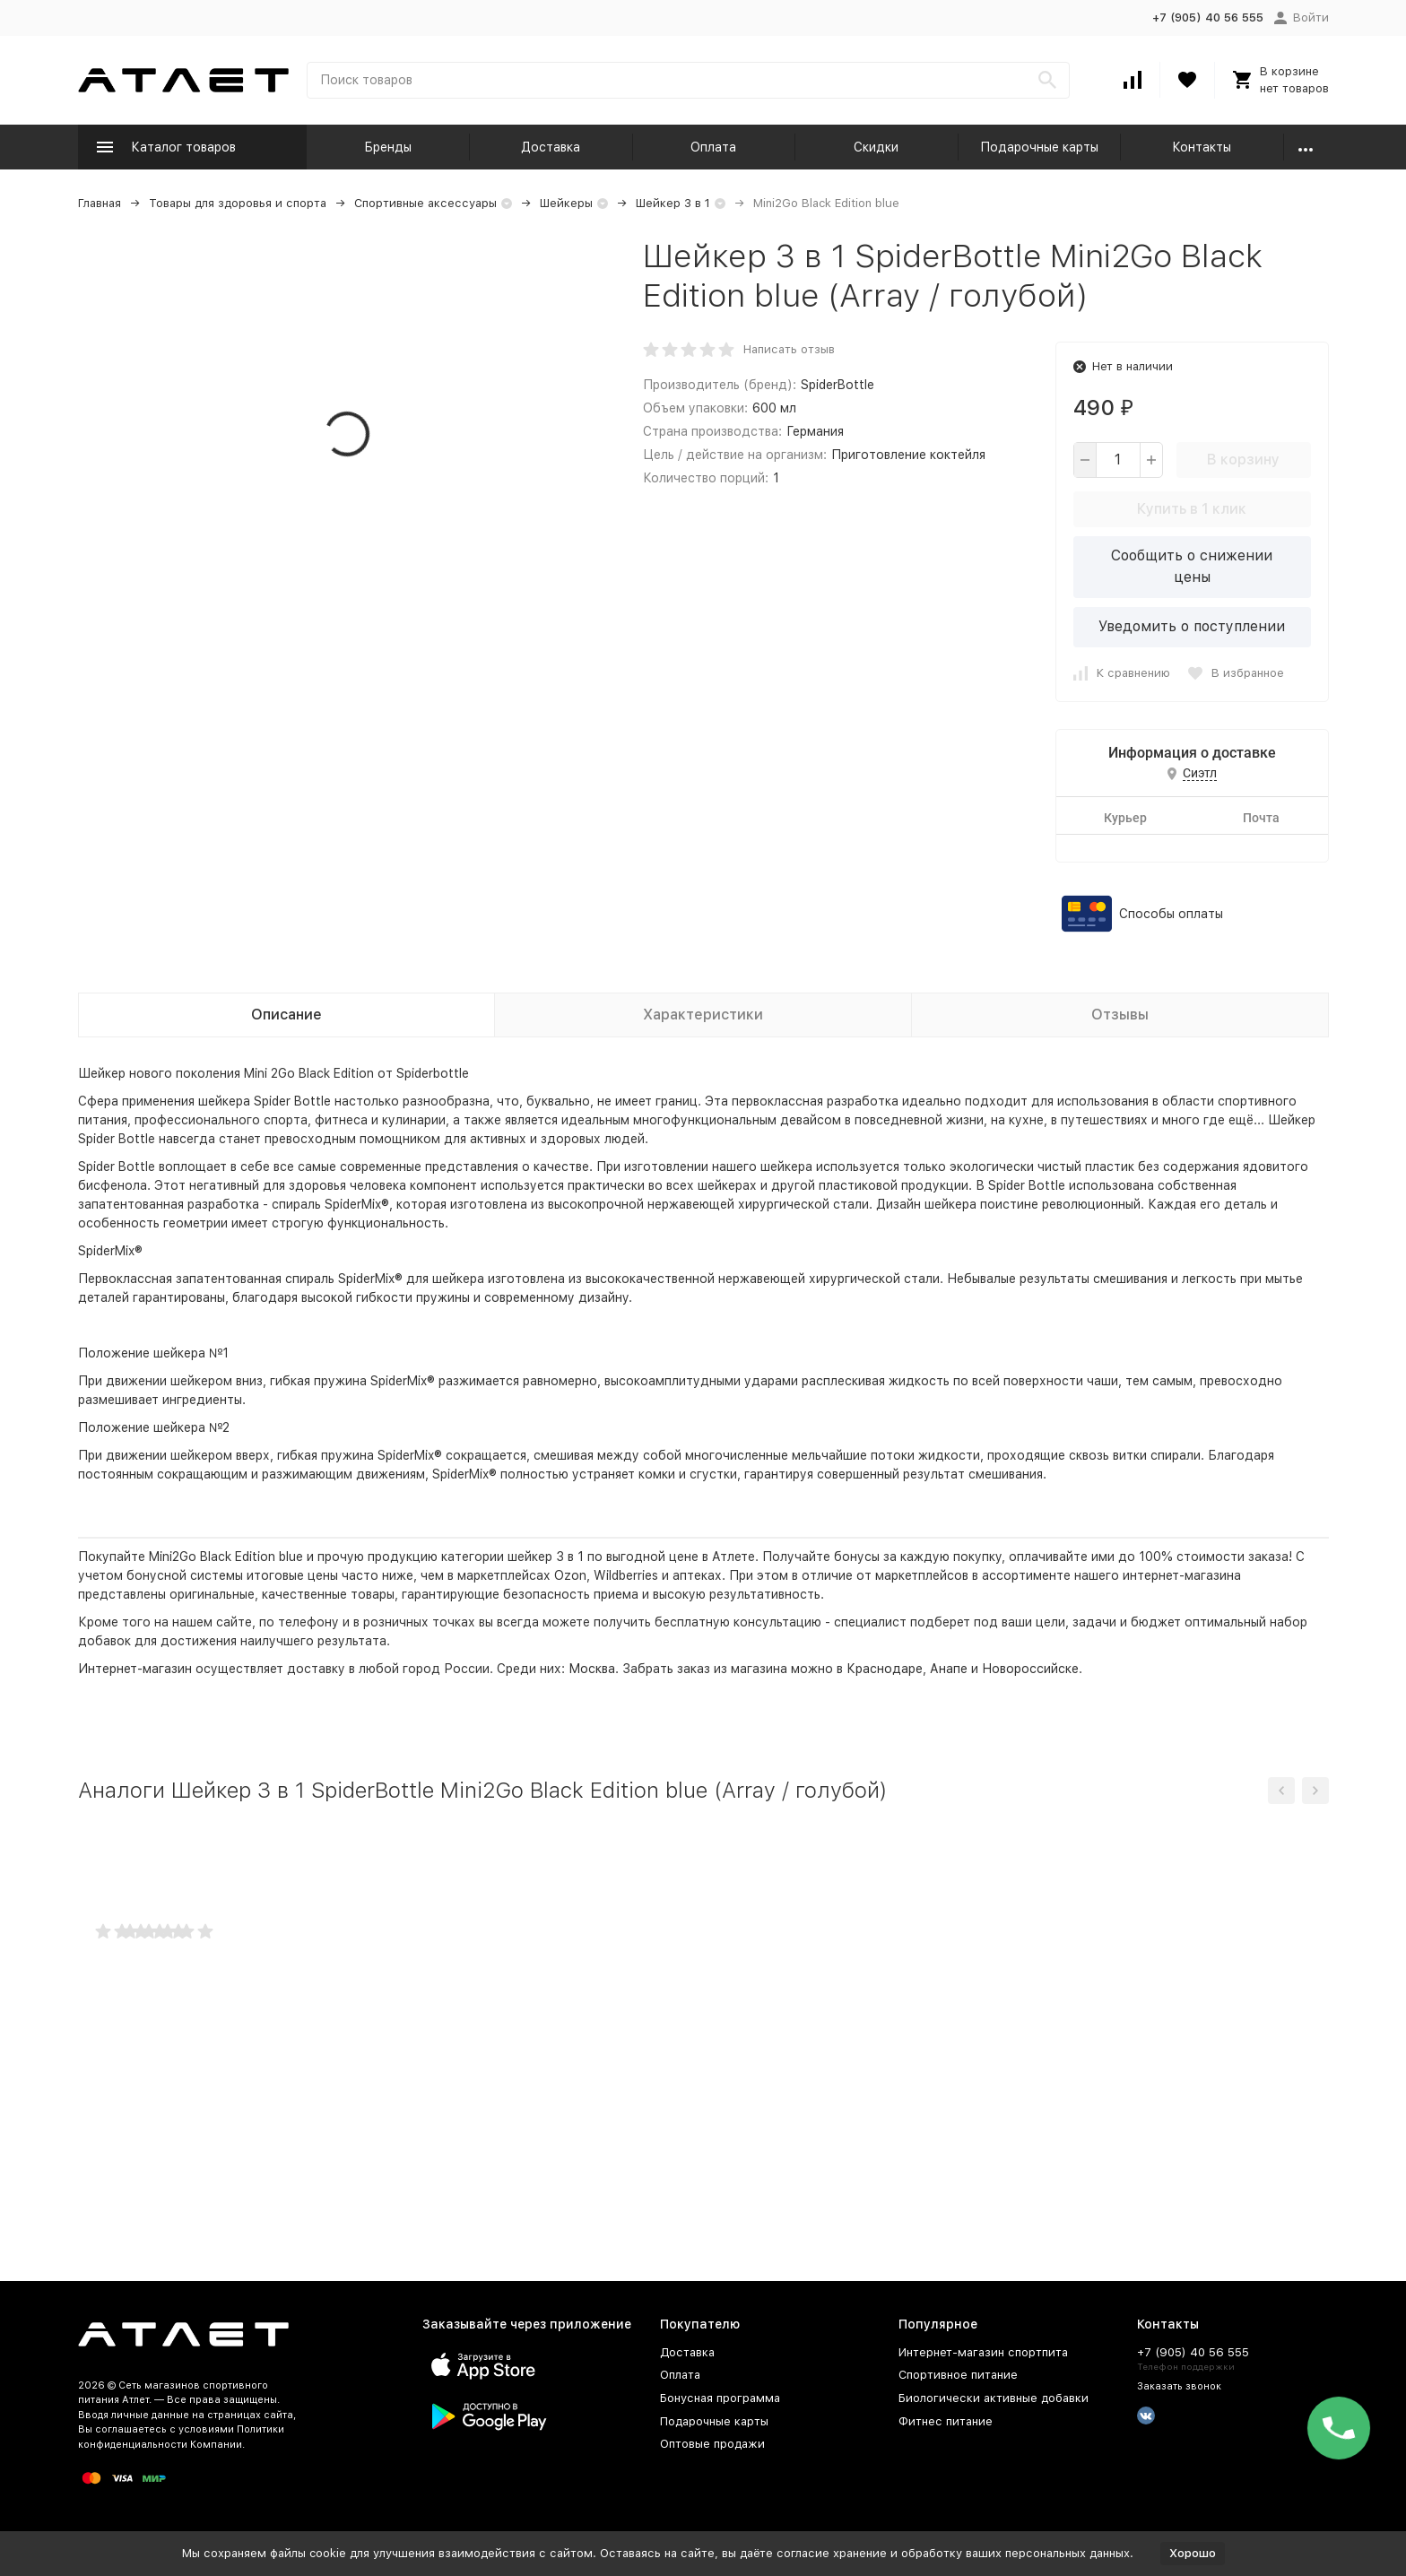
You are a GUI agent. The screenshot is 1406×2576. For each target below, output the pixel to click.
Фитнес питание (945, 2421)
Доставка (550, 147)
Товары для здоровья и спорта (237, 203)
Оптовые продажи (712, 2443)
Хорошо (1192, 2553)
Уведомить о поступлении (1191, 626)
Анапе (949, 1668)
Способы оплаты (1171, 913)
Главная (99, 203)
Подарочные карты (1039, 147)
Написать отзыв (789, 349)
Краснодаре (884, 1668)
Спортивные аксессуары (425, 203)
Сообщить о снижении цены (1191, 566)
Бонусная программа (720, 2398)
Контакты (1201, 147)
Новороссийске (1030, 1668)
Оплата (713, 147)
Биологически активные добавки (993, 2398)
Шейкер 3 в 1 (673, 203)
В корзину (1243, 459)
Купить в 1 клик (1191, 508)
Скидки (876, 147)
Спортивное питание (958, 2374)
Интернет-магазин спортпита (983, 2352)
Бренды (388, 147)
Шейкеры (566, 203)
